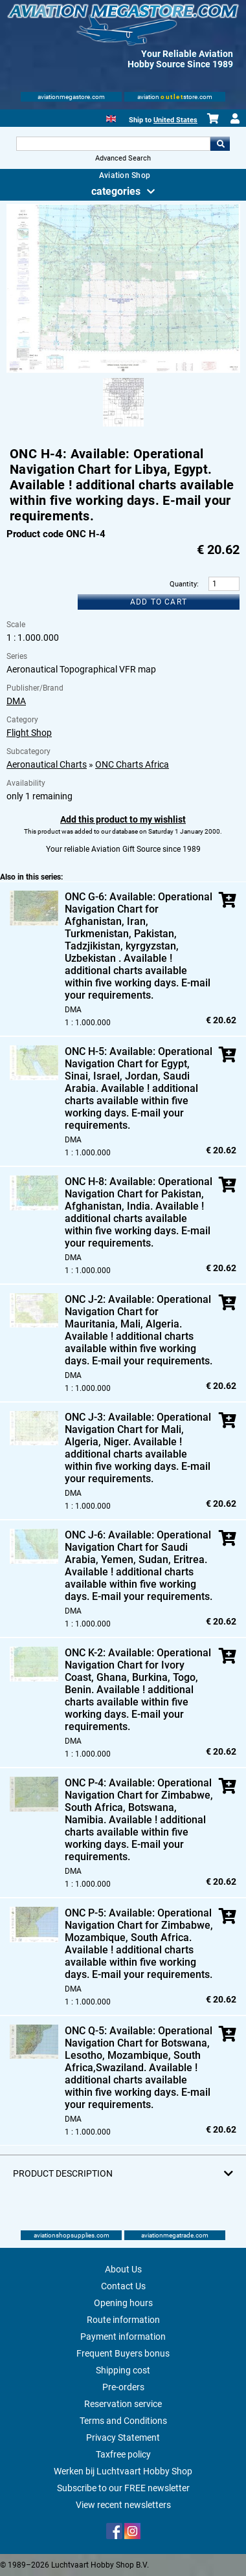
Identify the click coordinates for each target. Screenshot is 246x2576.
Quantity (183, 584)
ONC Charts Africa (132, 764)
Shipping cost (123, 2370)
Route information (123, 2320)
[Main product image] (123, 370)
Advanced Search (123, 158)
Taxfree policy (123, 2454)
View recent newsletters (123, 2505)
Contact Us (123, 2286)
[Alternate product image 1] (123, 427)
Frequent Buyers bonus (123, 2353)
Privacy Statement (123, 2437)
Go (220, 144)
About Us (123, 2269)
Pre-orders (123, 2387)
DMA (16, 701)
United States (175, 120)
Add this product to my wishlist (123, 819)
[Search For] (113, 144)
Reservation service (123, 2404)
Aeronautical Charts (46, 764)
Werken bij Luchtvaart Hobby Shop (123, 2471)
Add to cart (158, 601)
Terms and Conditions (123, 2420)
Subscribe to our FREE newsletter (123, 2488)
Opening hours (123, 2303)
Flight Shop (29, 732)
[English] (111, 117)
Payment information (123, 2336)
